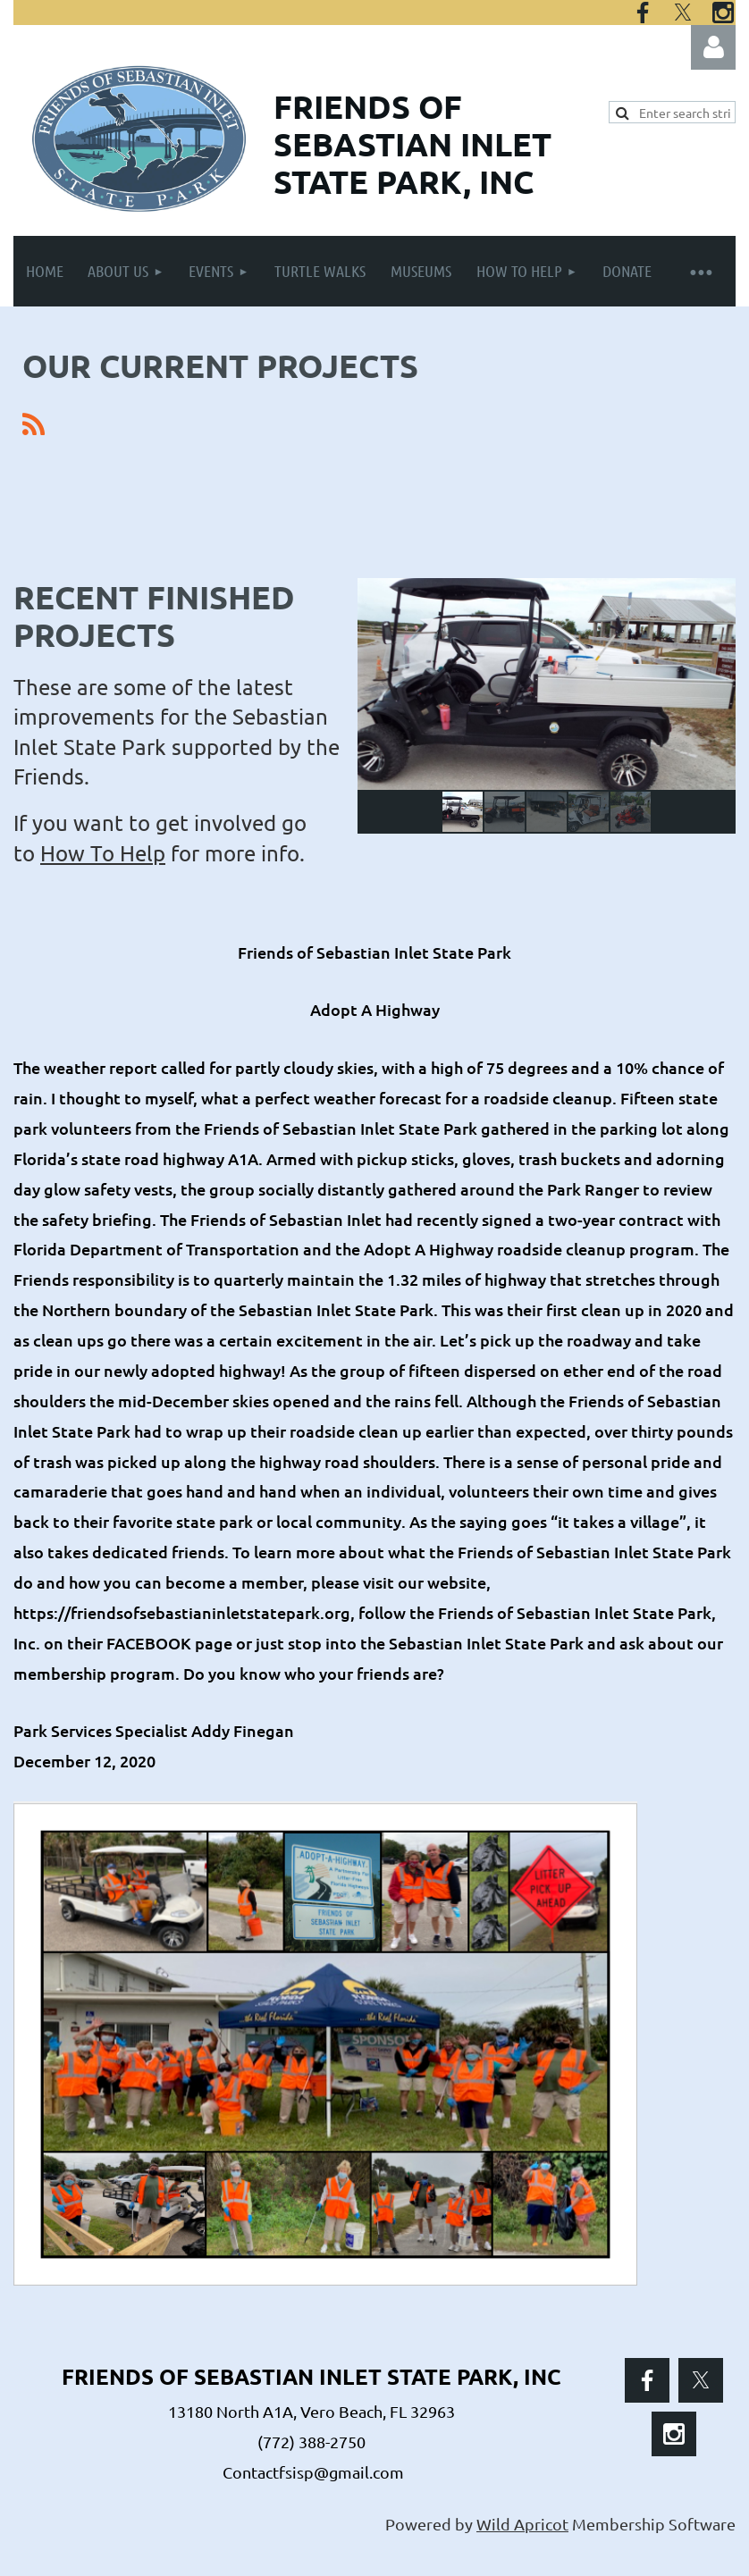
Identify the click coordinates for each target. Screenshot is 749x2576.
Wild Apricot (522, 2523)
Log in (713, 47)
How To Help (102, 853)
